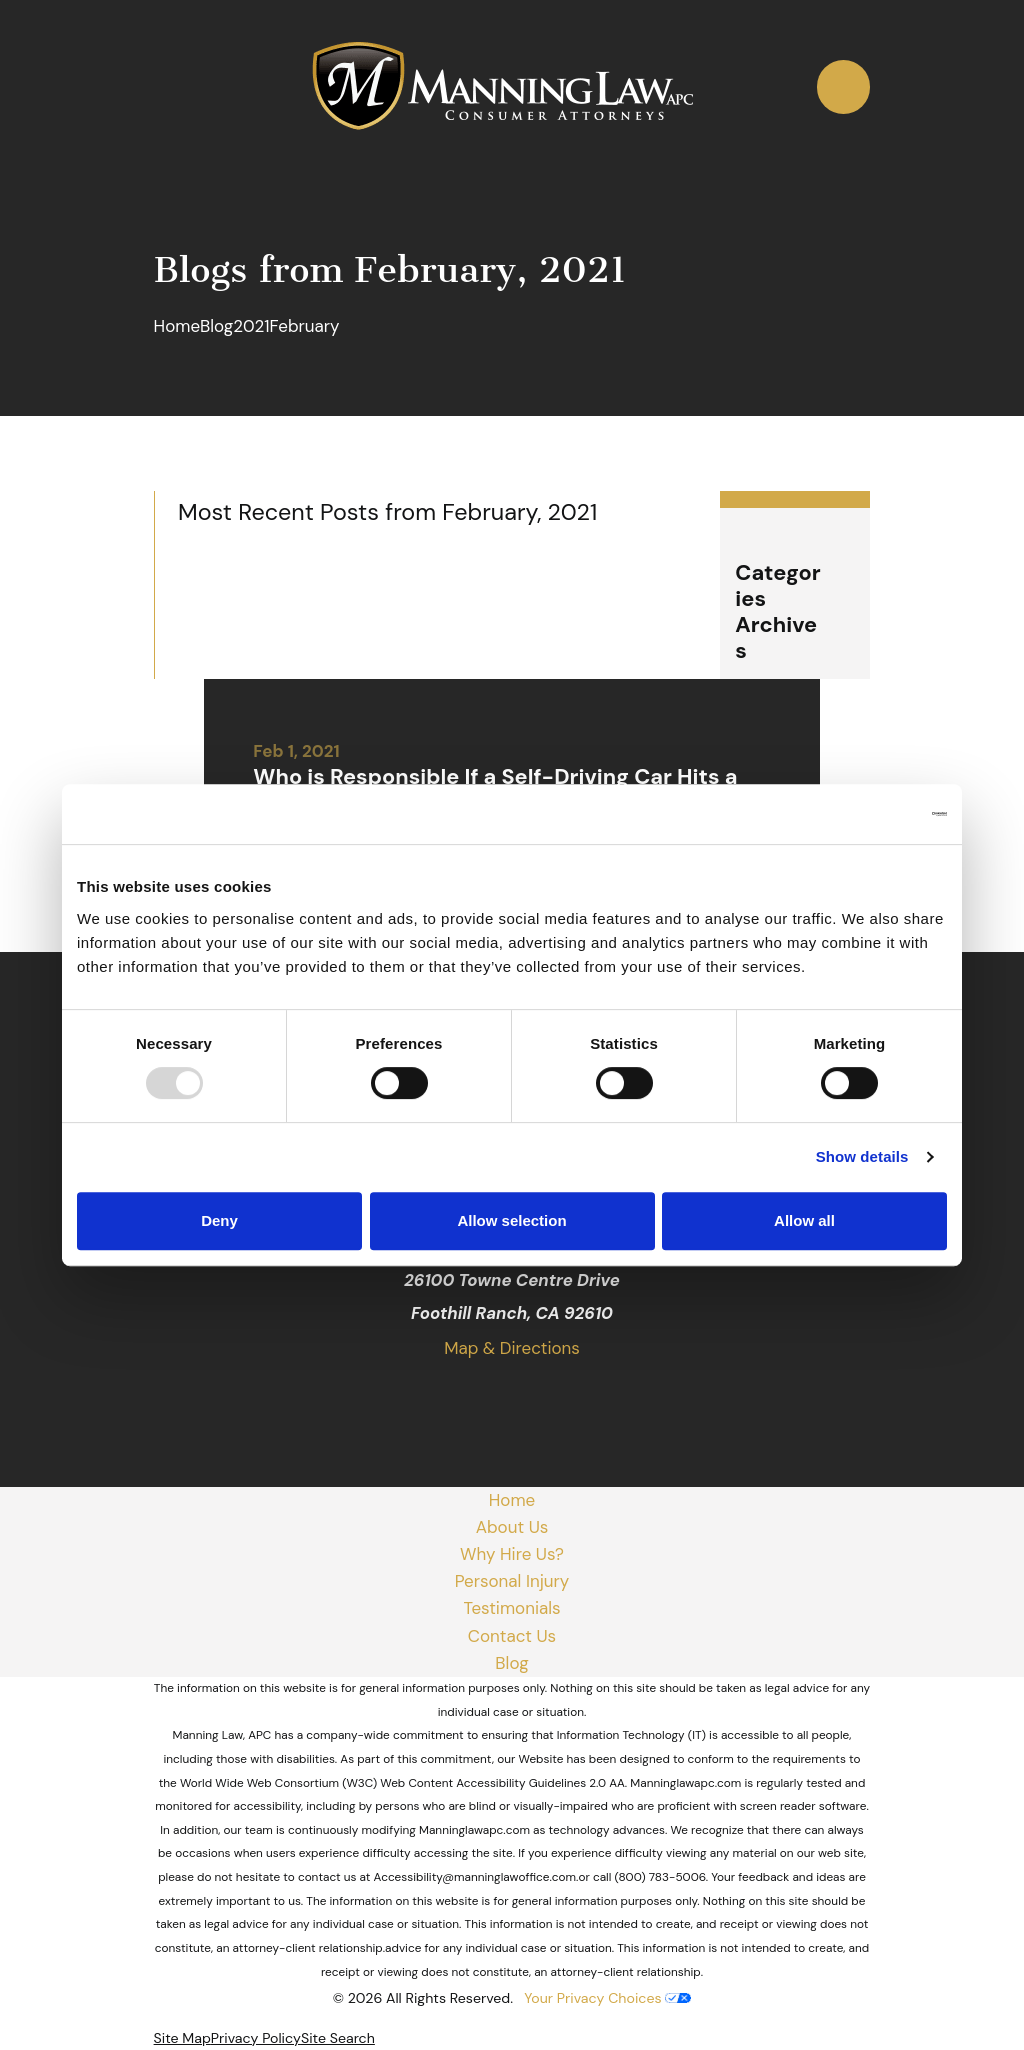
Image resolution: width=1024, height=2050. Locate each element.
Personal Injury (512, 1581)
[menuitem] (182, 2038)
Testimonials (511, 1608)
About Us (512, 1527)
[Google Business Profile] (440, 1399)
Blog (511, 1663)
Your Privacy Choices (607, 1998)
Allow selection (511, 1220)
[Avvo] (584, 1399)
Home (512, 1500)
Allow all (804, 1220)
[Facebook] (488, 1399)
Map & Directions (512, 1348)
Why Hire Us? (512, 1554)
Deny (219, 1220)
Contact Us (512, 1636)
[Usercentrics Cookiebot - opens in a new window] (859, 814)
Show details (862, 1156)
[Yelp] (536, 1399)
